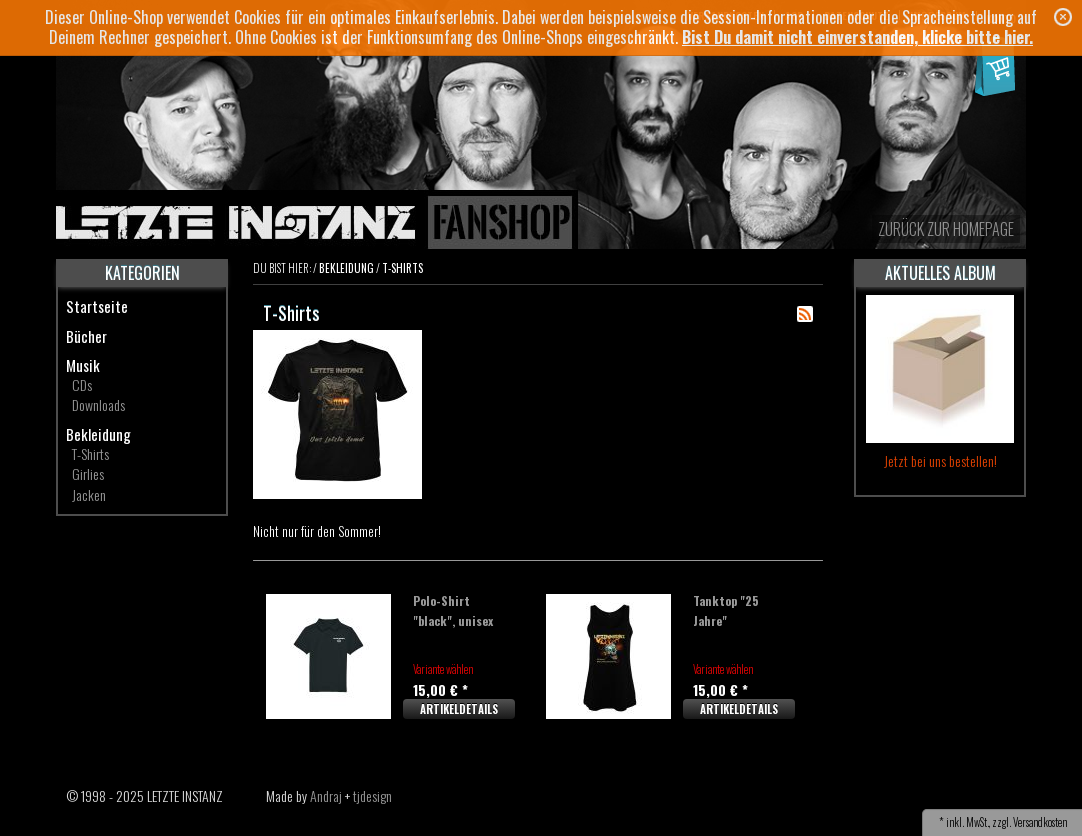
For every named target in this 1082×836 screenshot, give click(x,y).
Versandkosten (1040, 822)
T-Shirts (90, 453)
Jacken (89, 494)
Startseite (97, 306)
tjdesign (372, 795)
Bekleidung (98, 434)
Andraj (326, 795)
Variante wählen (443, 669)
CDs (82, 384)
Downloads (98, 404)
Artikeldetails (459, 709)
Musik (83, 365)
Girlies (88, 473)
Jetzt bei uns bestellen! (940, 460)
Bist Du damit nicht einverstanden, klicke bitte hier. (857, 37)
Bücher (86, 336)
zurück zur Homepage (946, 229)
